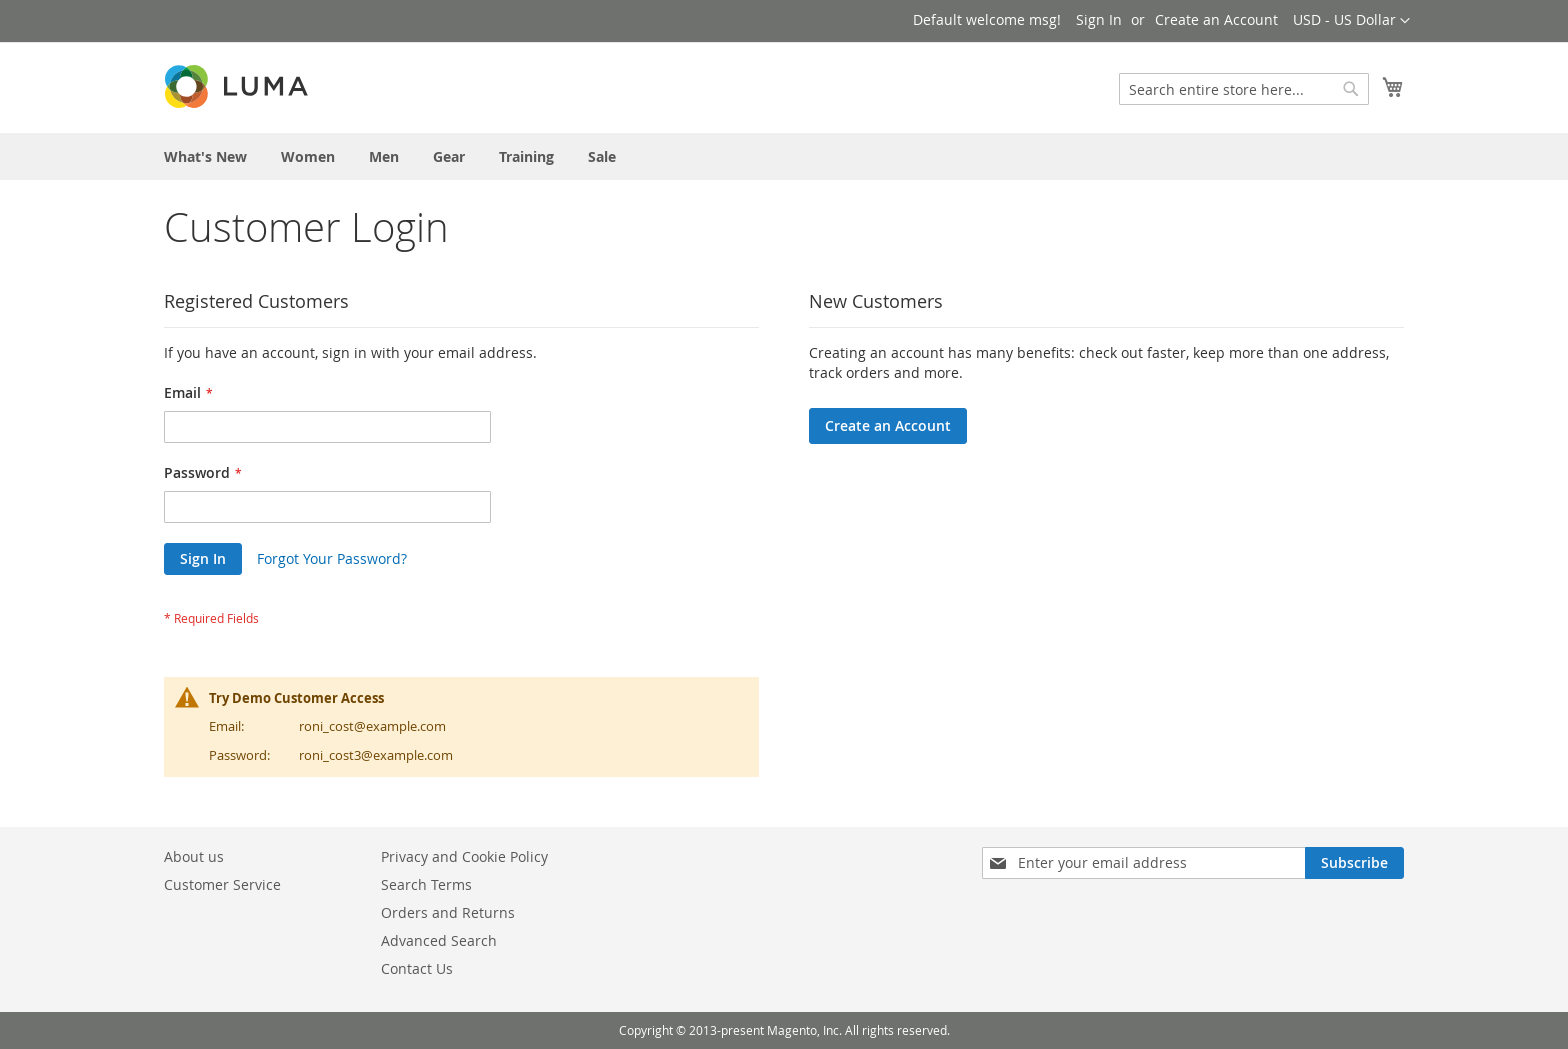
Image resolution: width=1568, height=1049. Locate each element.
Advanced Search (439, 940)
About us (194, 856)
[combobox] (1244, 89)
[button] (1351, 21)
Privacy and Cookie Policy (464, 856)
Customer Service (222, 884)
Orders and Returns (448, 912)
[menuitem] (205, 156)
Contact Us (417, 968)
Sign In (1099, 19)
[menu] (784, 156)
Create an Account (1216, 19)
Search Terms (426, 884)
